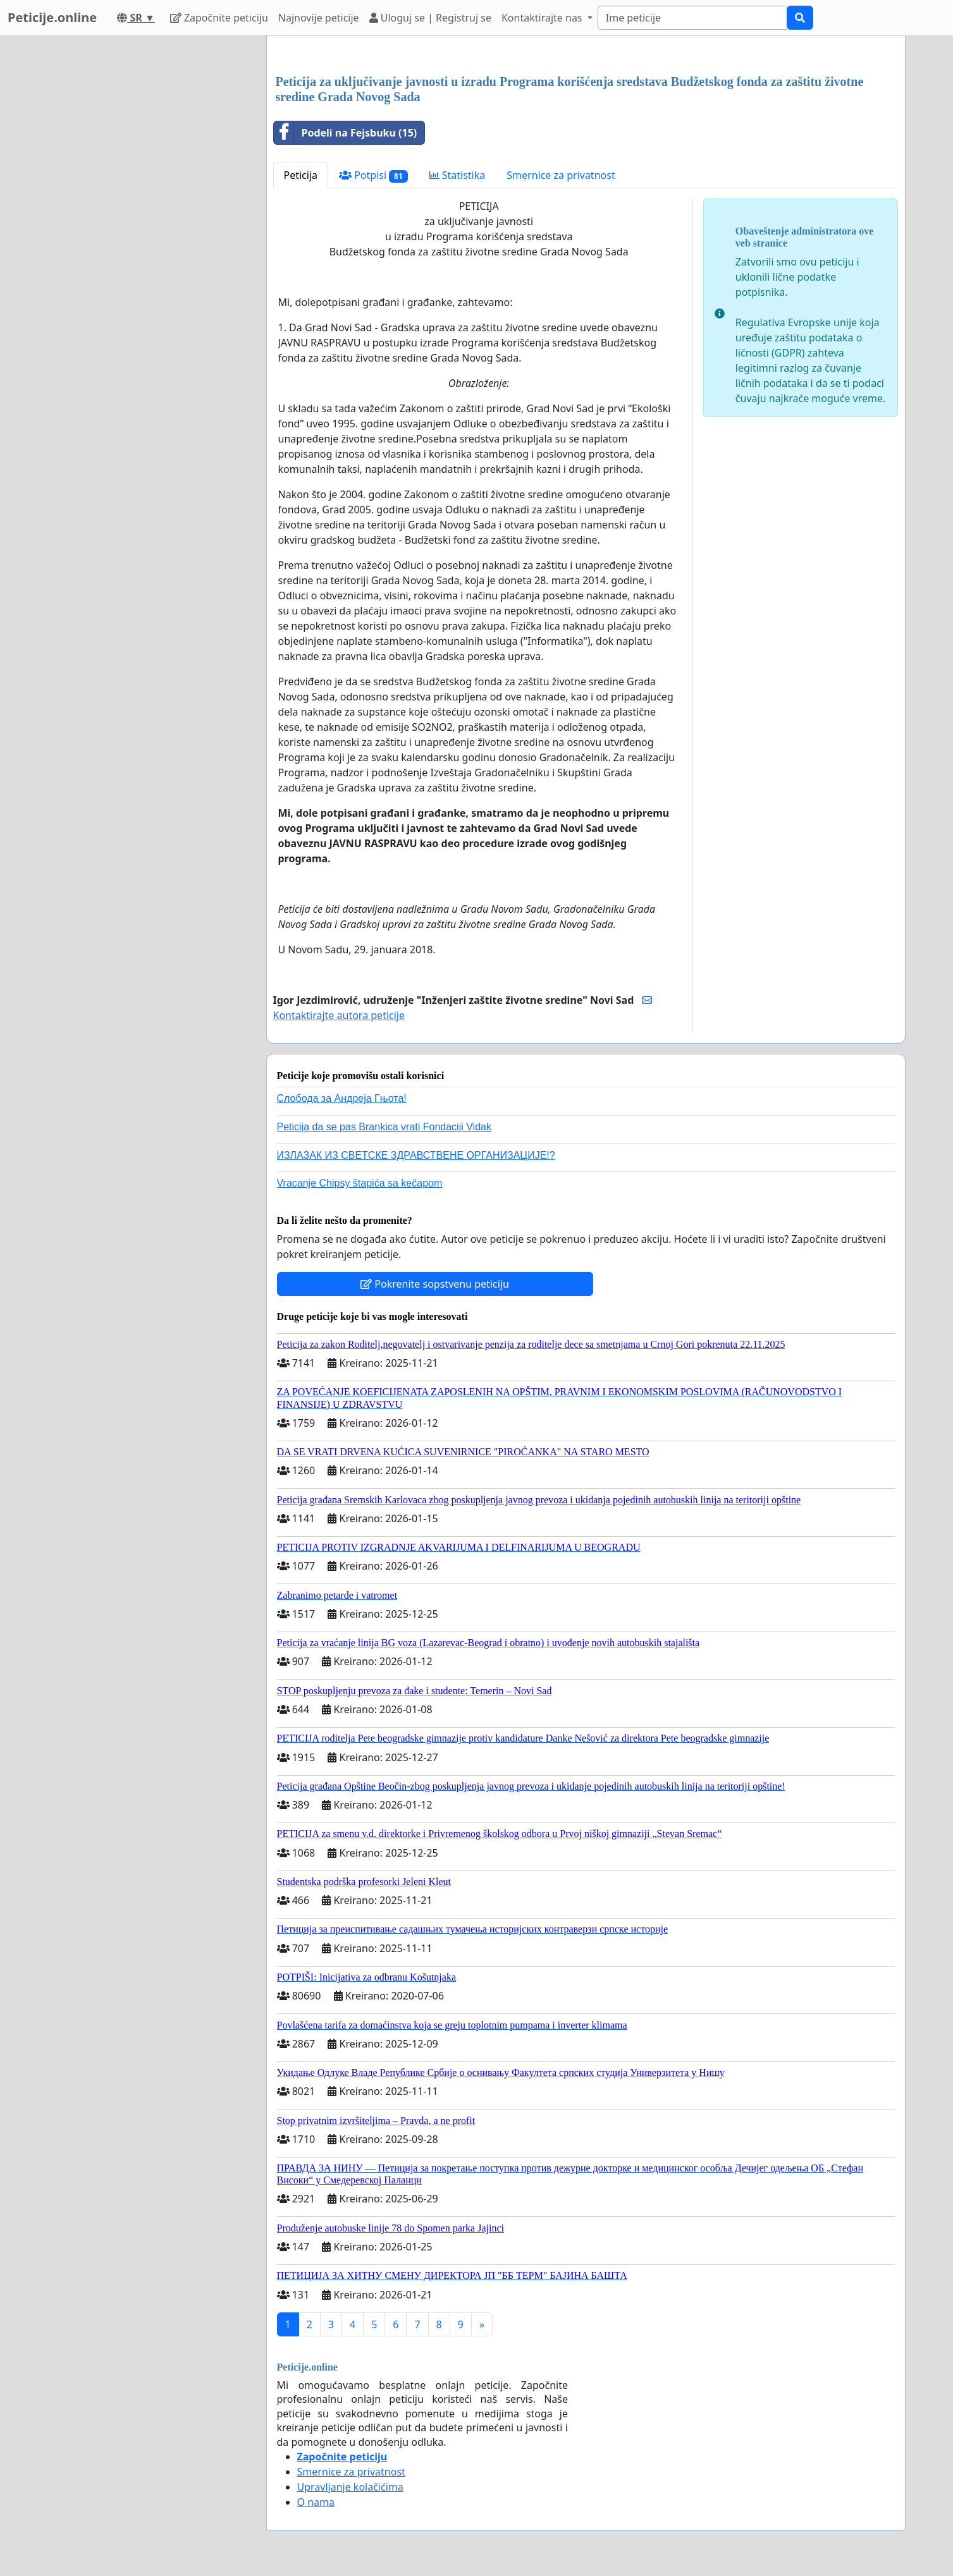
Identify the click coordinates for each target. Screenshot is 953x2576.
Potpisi (373, 175)
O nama (316, 2502)
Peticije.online (52, 17)
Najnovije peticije (318, 18)
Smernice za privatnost (561, 175)
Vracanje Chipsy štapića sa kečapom (360, 1183)
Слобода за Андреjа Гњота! (342, 1098)
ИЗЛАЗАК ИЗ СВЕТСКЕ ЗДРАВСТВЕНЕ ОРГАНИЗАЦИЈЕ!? (416, 1155)
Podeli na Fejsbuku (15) (345, 132)
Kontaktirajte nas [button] (543, 18)
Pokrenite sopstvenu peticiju (434, 1284)
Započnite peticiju (219, 18)
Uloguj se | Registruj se (430, 18)
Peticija (301, 175)
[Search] (692, 18)
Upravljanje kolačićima (350, 2487)
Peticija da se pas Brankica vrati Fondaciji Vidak (384, 1126)
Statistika (457, 175)
